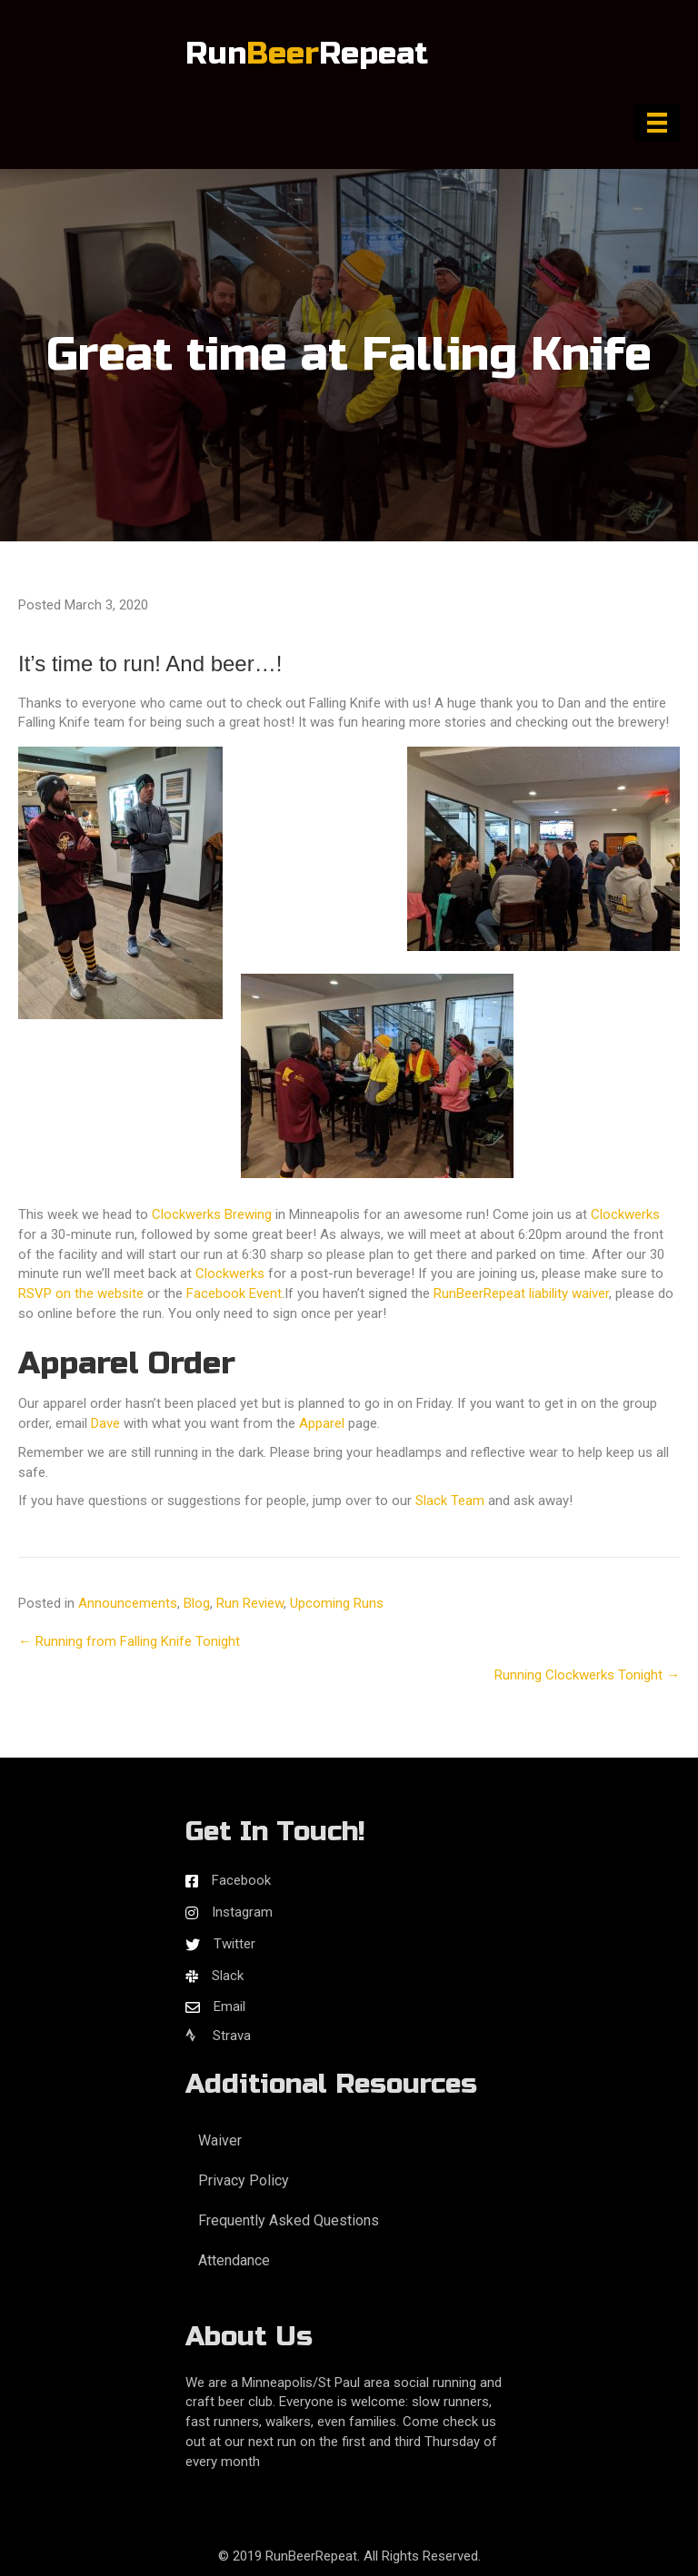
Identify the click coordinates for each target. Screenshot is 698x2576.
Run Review (250, 1603)
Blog (197, 1603)
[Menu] (657, 123)
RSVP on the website (81, 1293)
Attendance (234, 2260)
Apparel (321, 1423)
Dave (105, 1423)
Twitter (234, 1944)
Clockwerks (625, 1214)
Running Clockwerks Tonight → (587, 1675)
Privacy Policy (243, 2180)
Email (229, 2006)
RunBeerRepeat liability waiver (521, 1293)
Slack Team (449, 1500)
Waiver (220, 2140)
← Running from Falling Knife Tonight (129, 1641)
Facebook (241, 1880)
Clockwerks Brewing (212, 1214)
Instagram (242, 1912)
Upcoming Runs (337, 1603)
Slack (228, 1975)
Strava (218, 2035)
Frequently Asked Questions (288, 2220)
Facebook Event (234, 1293)
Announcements (127, 1603)
